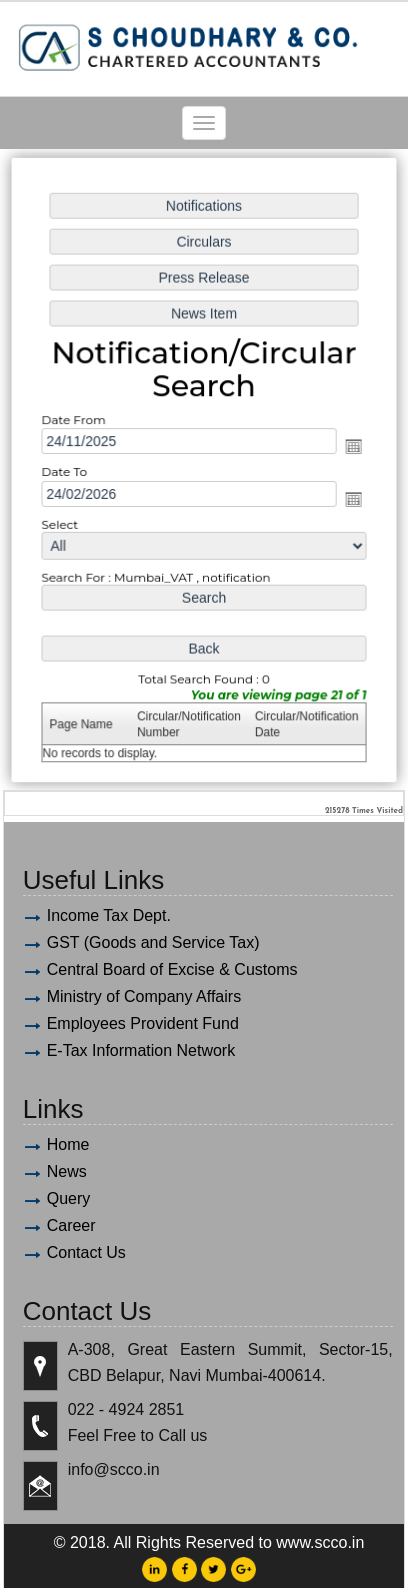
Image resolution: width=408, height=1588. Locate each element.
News (67, 1171)
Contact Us (86, 1252)
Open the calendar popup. (351, 447)
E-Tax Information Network (141, 1050)
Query (69, 1198)
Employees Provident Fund (143, 1023)
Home (68, 1144)
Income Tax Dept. (109, 915)
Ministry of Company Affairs (144, 996)
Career (71, 1225)
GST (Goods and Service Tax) (153, 942)
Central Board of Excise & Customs (172, 969)
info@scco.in (114, 1469)
